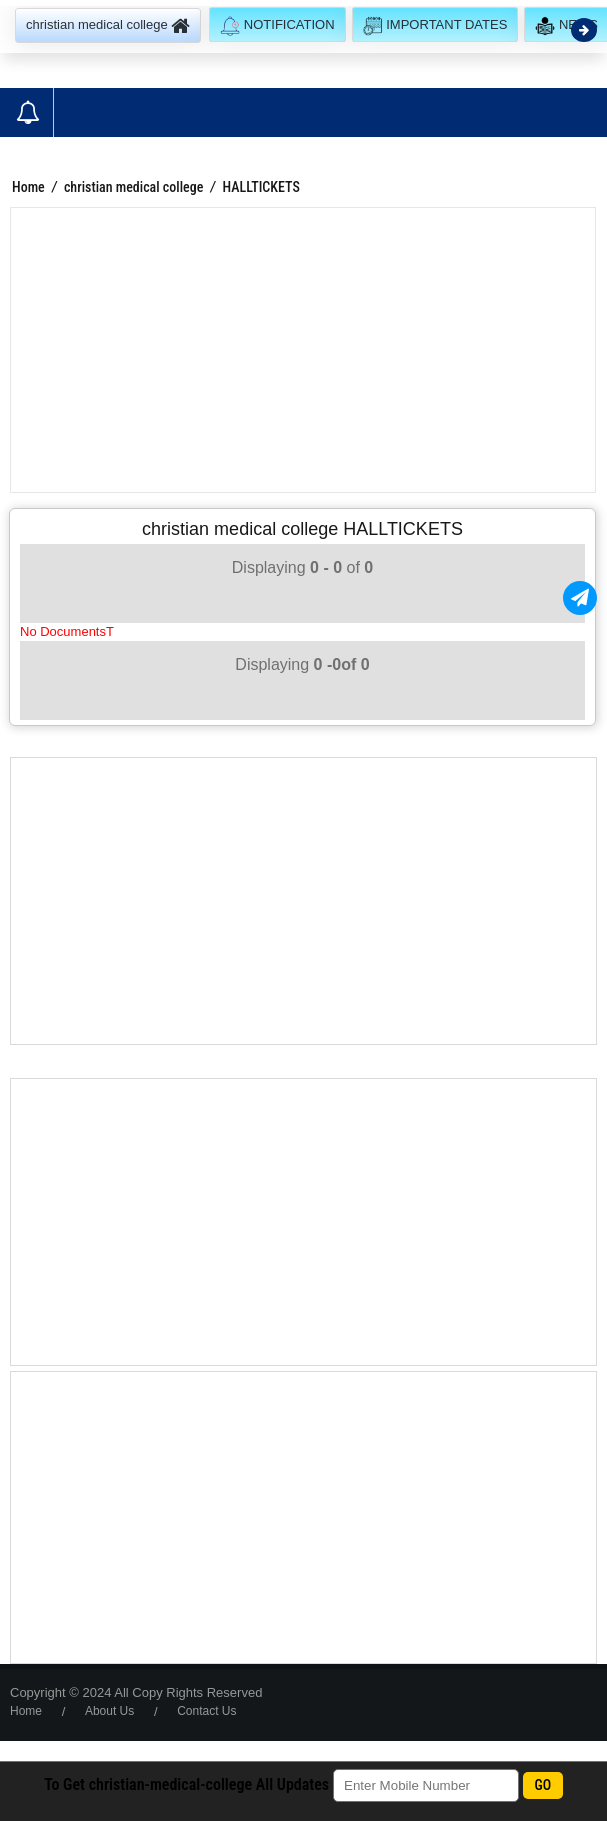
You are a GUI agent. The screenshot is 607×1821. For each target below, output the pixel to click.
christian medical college (133, 187)
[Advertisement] (303, 350)
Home (28, 187)
